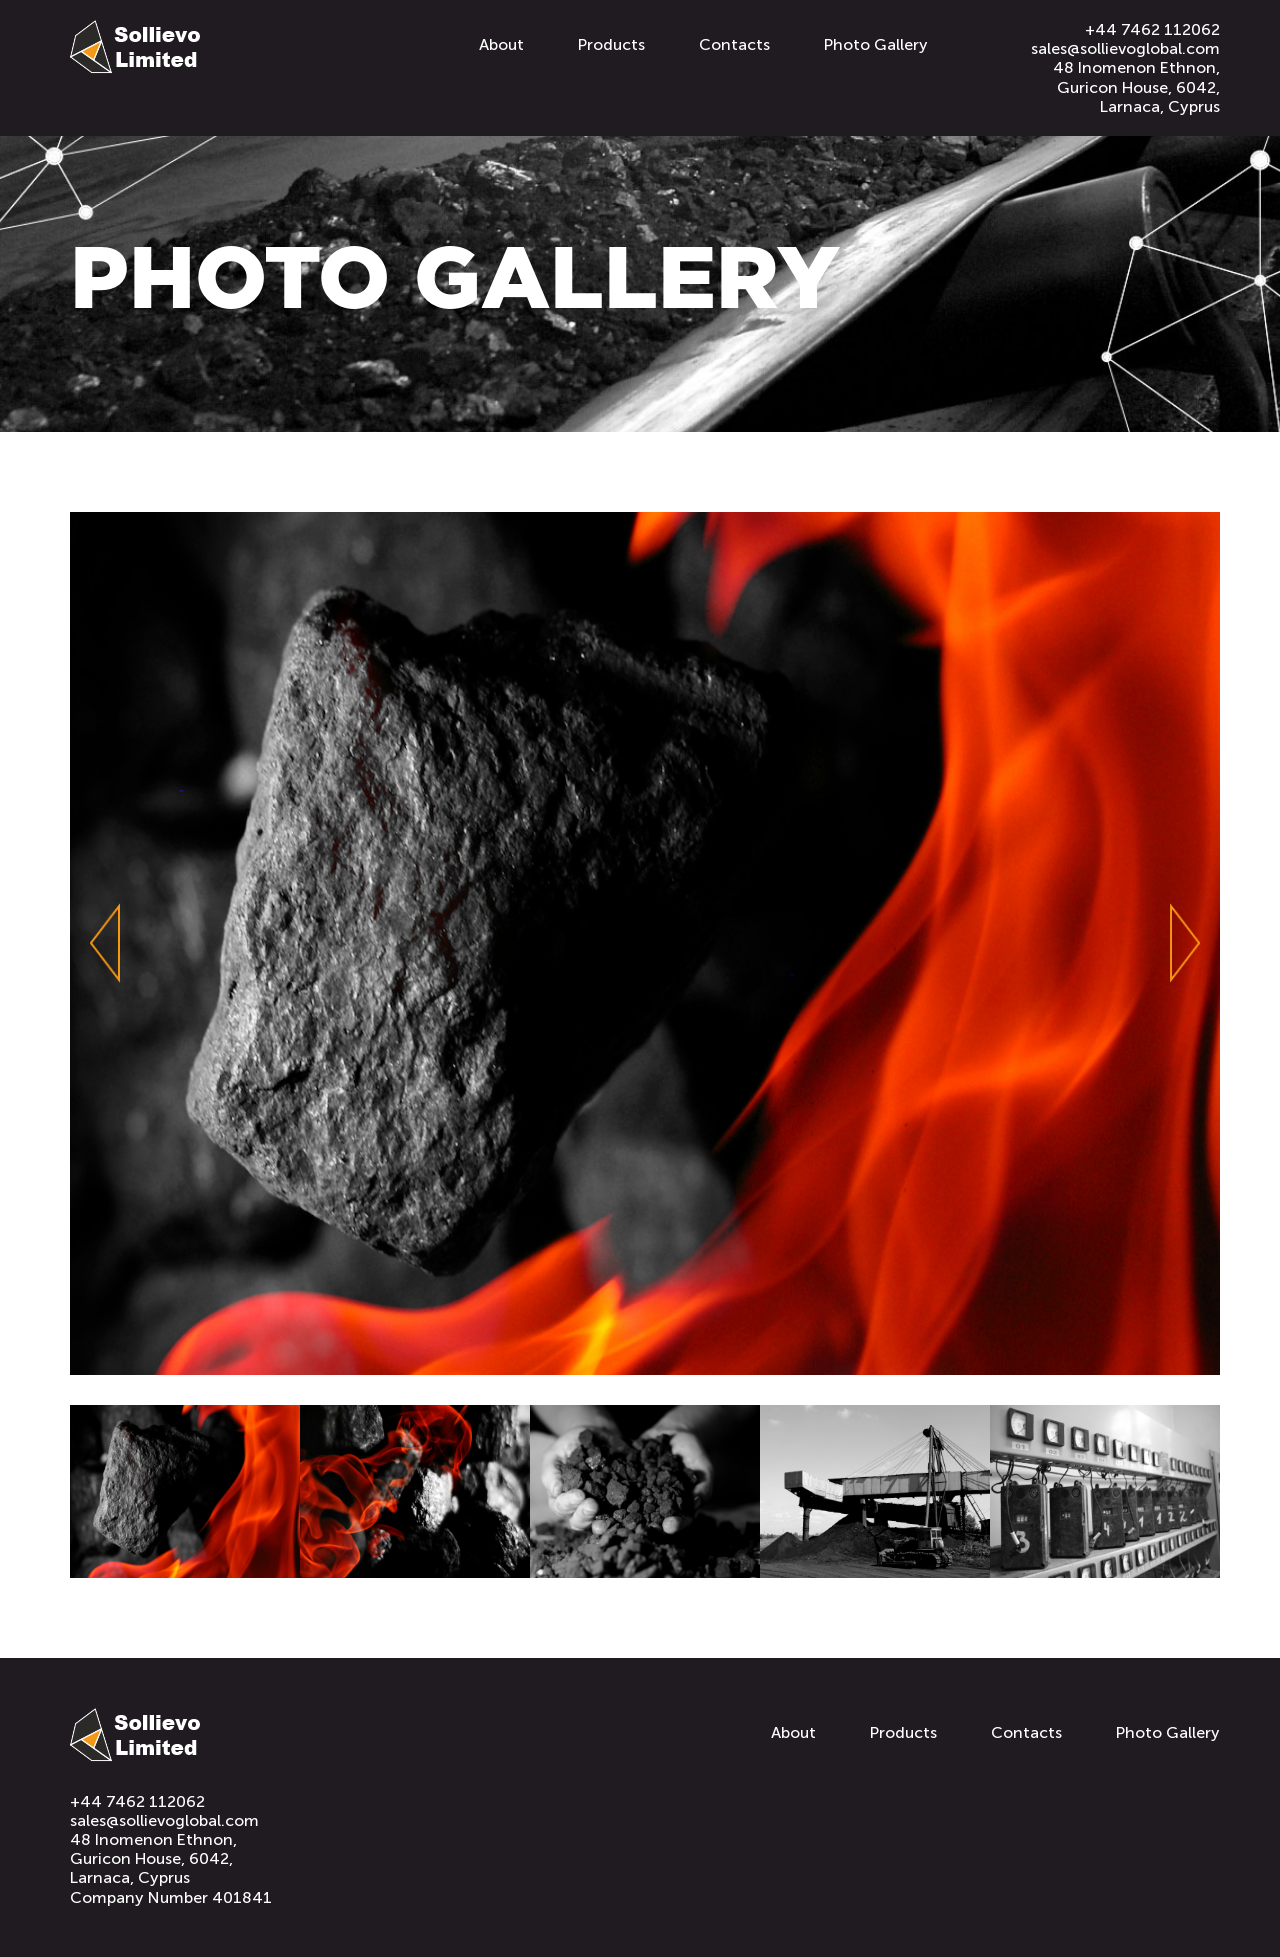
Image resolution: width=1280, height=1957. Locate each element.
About (501, 44)
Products (611, 44)
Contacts (734, 44)
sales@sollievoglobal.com (1125, 48)
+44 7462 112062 (1152, 29)
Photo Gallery (876, 44)
